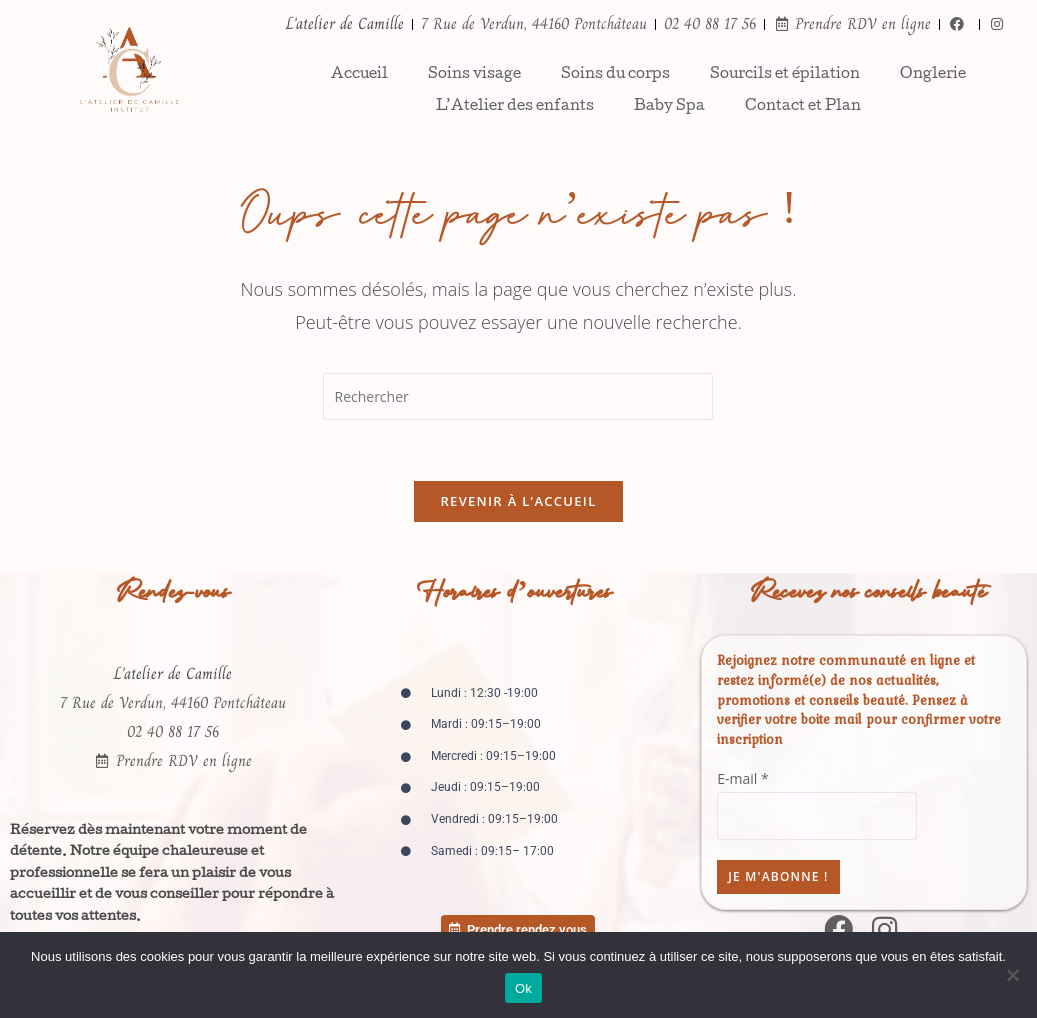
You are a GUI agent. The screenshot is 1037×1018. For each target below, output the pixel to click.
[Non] (1012, 975)
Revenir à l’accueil (518, 501)
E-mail (742, 778)
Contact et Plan (803, 107)
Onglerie (933, 75)
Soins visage (474, 75)
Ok (523, 988)
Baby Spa (669, 107)
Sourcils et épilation (785, 75)
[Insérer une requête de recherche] (518, 396)
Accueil (359, 75)
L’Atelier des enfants (515, 107)
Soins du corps (615, 75)
